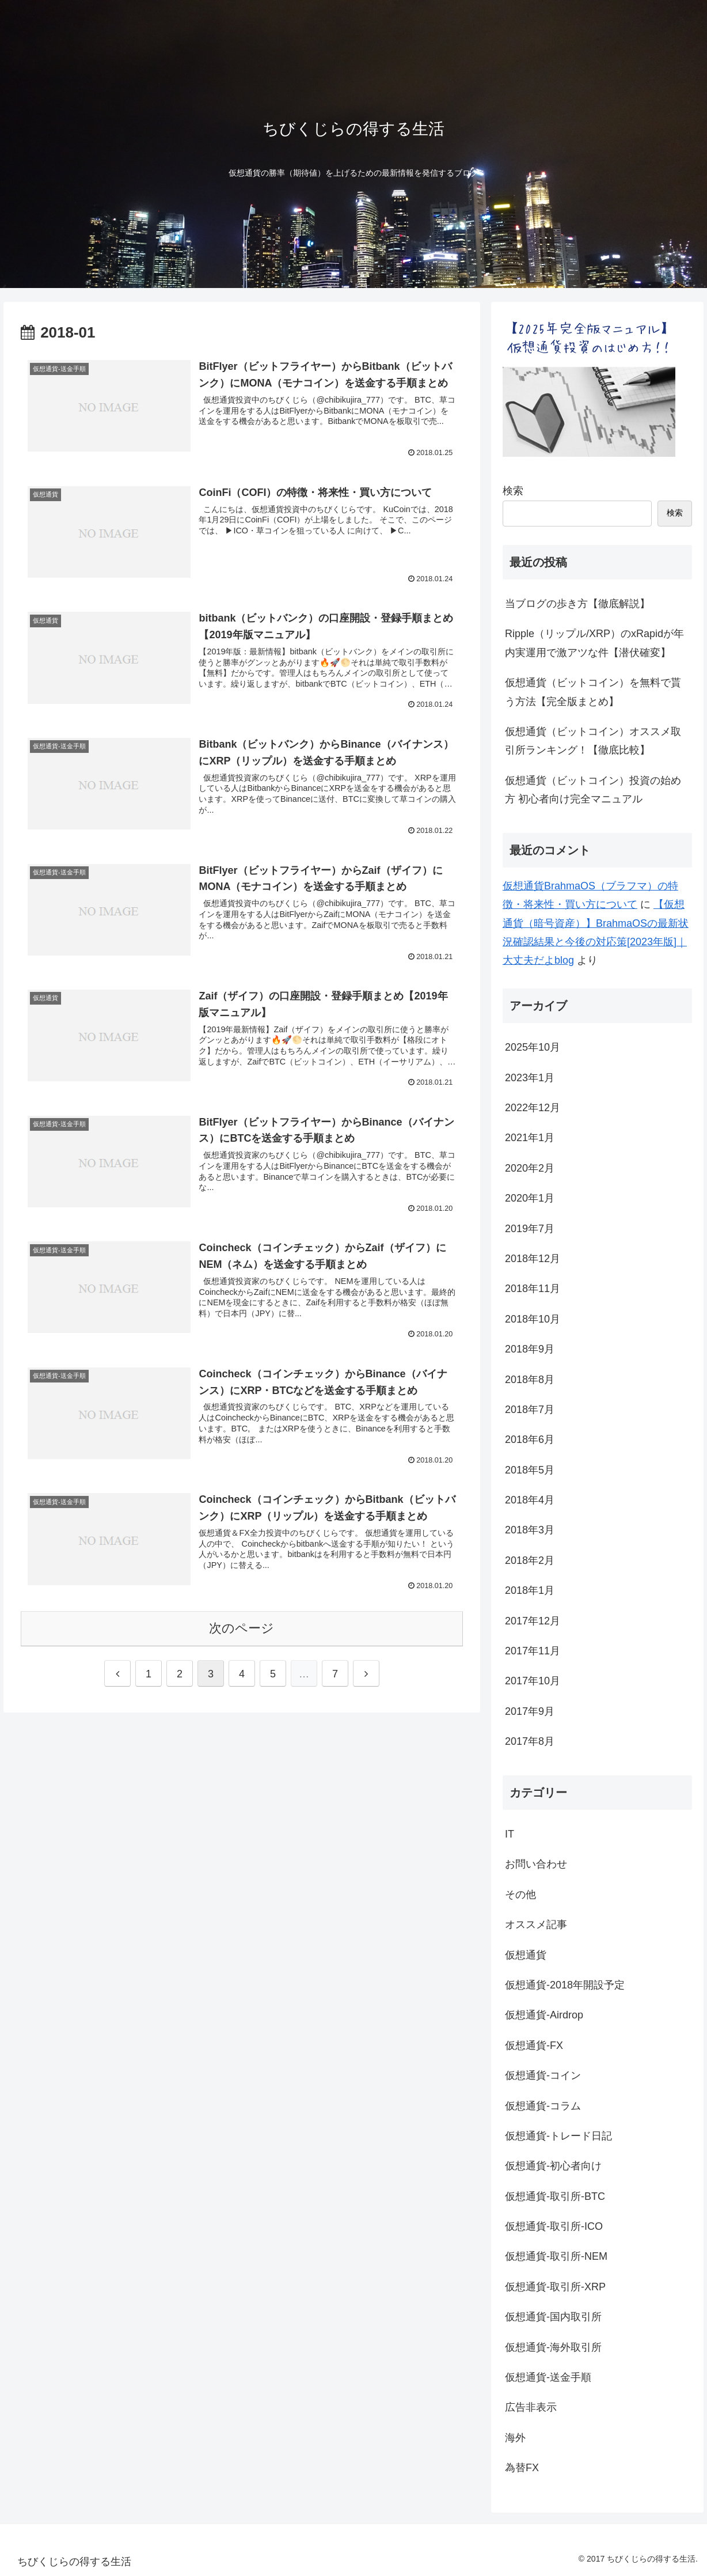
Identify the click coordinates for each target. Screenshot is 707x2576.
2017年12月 (532, 1621)
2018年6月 (529, 1439)
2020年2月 (529, 1168)
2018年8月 (529, 1379)
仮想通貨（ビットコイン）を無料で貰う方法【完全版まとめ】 (593, 692)
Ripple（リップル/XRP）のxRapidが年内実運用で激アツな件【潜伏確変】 (594, 643)
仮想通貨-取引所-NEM (556, 2256)
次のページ (241, 1628)
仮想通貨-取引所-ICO (554, 2226)
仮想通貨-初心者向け (553, 2166)
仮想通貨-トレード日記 (558, 2136)
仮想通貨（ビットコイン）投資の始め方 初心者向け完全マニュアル (593, 790)
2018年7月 (529, 1409)
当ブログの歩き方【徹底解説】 (577, 603)
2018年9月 (529, 1349)
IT (509, 1834)
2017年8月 (529, 1741)
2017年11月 (532, 1651)
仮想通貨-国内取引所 (553, 2317)
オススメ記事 (536, 1924)
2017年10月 (532, 1681)
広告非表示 (531, 2407)
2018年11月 (532, 1288)
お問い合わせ (536, 1864)
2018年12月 (532, 1258)
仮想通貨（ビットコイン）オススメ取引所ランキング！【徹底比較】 (593, 741)
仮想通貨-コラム (543, 2106)
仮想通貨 (525, 1955)
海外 (515, 2438)
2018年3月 (529, 1530)
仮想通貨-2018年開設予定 (565, 1985)
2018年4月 (529, 1500)
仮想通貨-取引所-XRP (555, 2287)
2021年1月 (529, 1137)
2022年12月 (532, 1107)
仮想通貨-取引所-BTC (555, 2196)
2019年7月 (529, 1228)
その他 (520, 1894)
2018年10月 (532, 1319)
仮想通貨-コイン (543, 2075)
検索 (513, 491)
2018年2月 (529, 1560)
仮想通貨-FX (534, 2045)
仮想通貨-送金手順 (548, 2377)
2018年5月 (529, 1470)
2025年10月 (532, 1047)
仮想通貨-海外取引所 (553, 2347)
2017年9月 (529, 1711)
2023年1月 (529, 1078)
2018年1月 (529, 1590)
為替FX (522, 2467)
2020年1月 (529, 1198)
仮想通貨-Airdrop (544, 2015)
